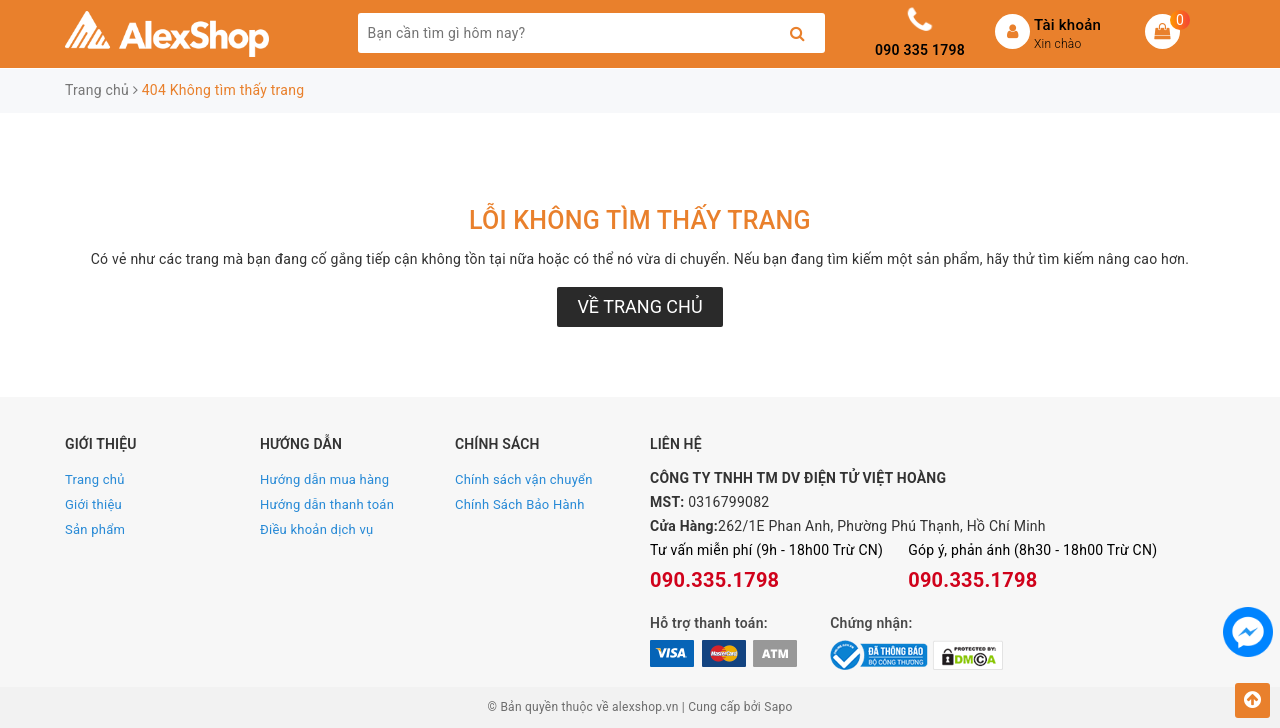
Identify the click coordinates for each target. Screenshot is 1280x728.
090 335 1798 (920, 50)
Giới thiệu (93, 504)
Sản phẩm (95, 529)
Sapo (778, 707)
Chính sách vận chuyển (524, 479)
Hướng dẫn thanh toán (327, 504)
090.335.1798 (714, 580)
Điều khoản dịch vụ (316, 529)
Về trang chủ (639, 306)
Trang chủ (95, 479)
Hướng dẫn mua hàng (324, 479)
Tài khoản (1067, 25)
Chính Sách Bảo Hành (520, 504)
